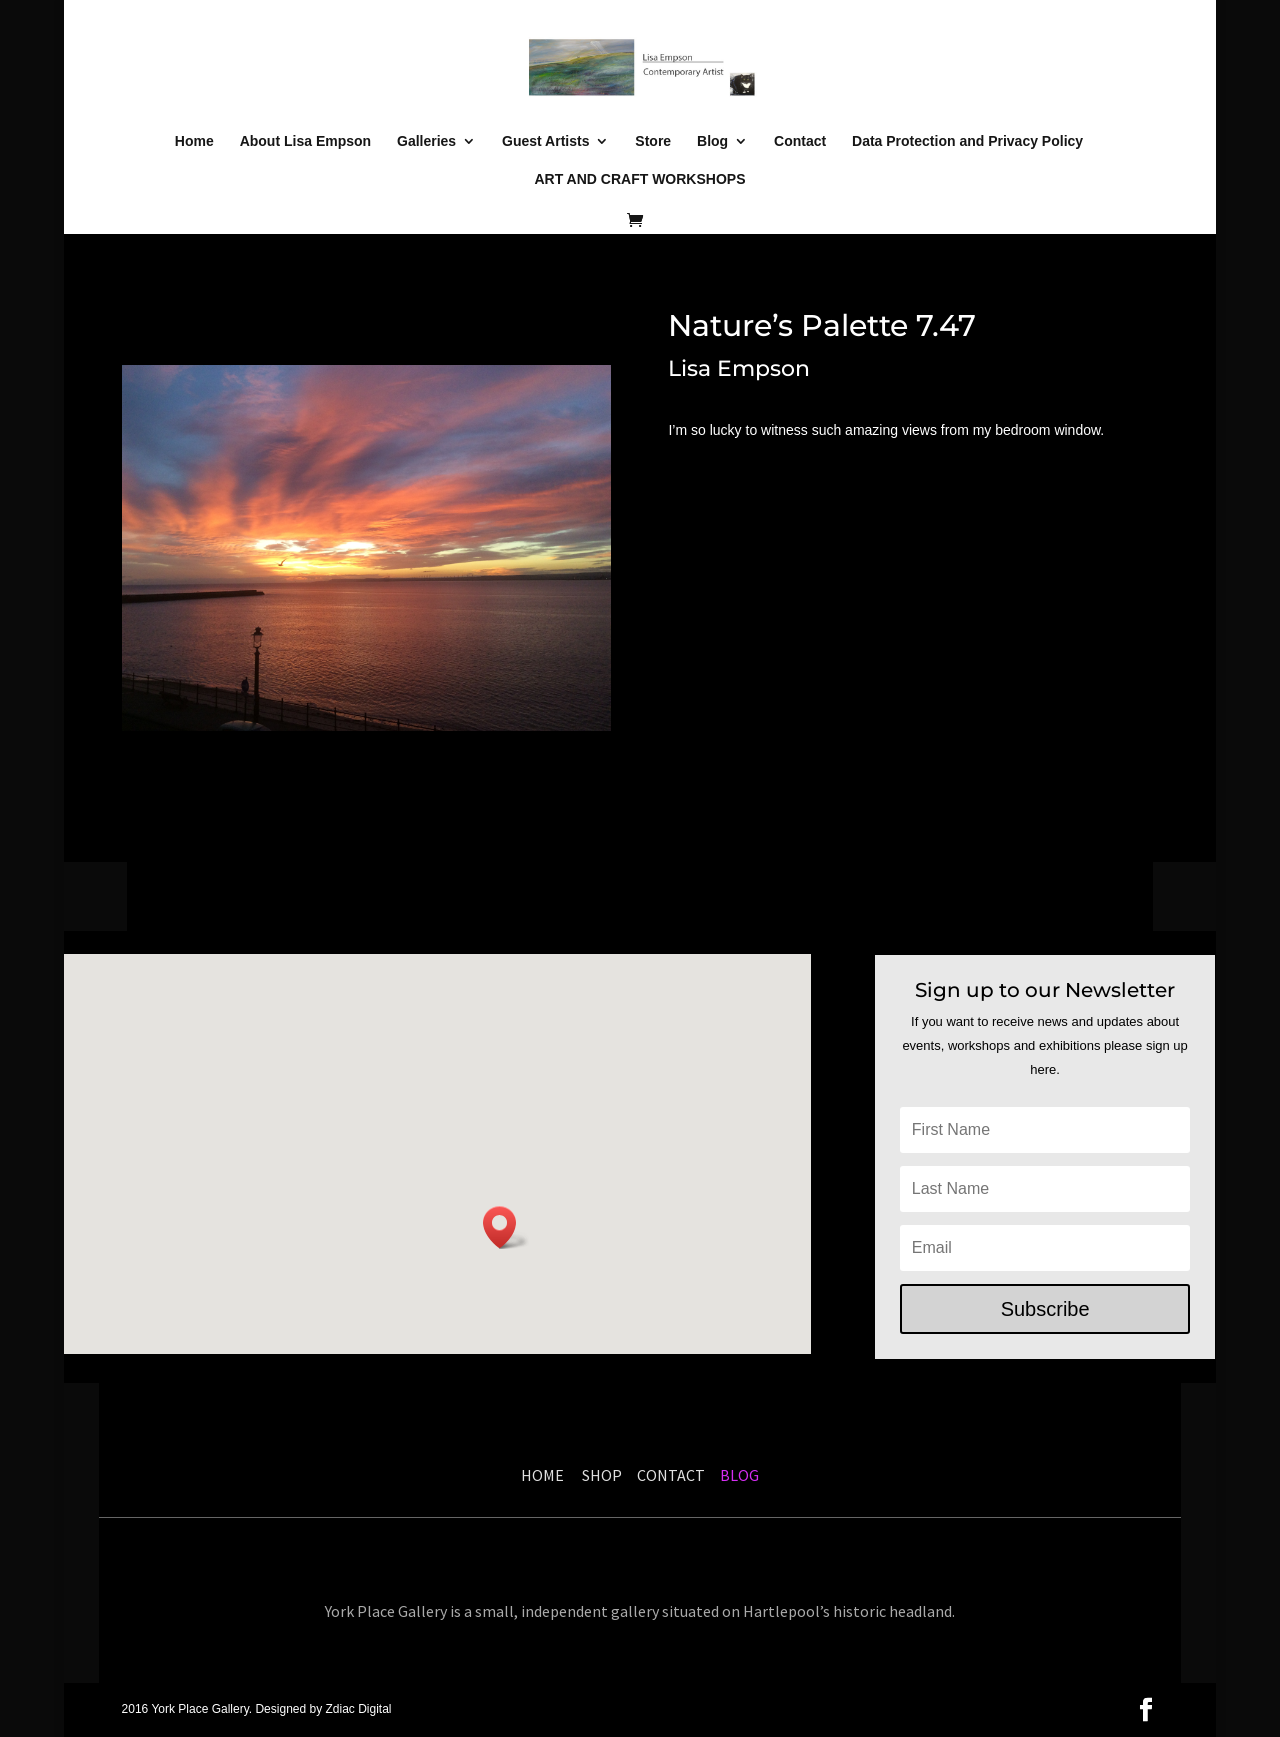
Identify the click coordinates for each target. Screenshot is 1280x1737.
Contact (800, 141)
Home (194, 141)
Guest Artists (545, 141)
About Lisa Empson (305, 141)
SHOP (605, 1475)
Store (653, 141)
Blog (712, 141)
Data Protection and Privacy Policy (967, 141)
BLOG (738, 1475)
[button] (506, 1227)
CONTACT (671, 1475)
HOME (542, 1475)
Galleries (426, 141)
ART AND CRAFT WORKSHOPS (639, 179)
